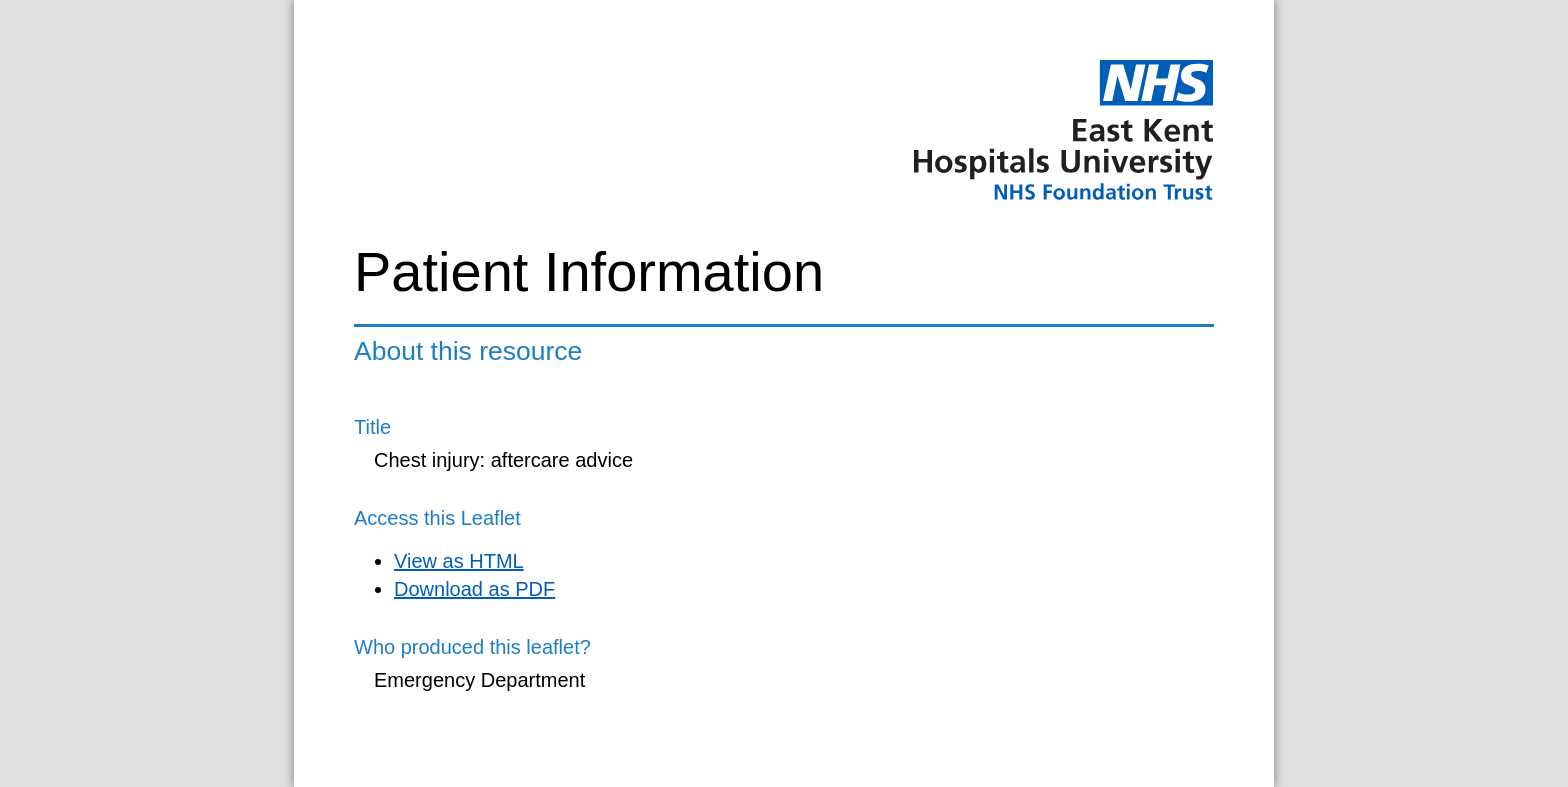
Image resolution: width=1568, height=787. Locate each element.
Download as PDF (474, 589)
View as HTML (459, 561)
